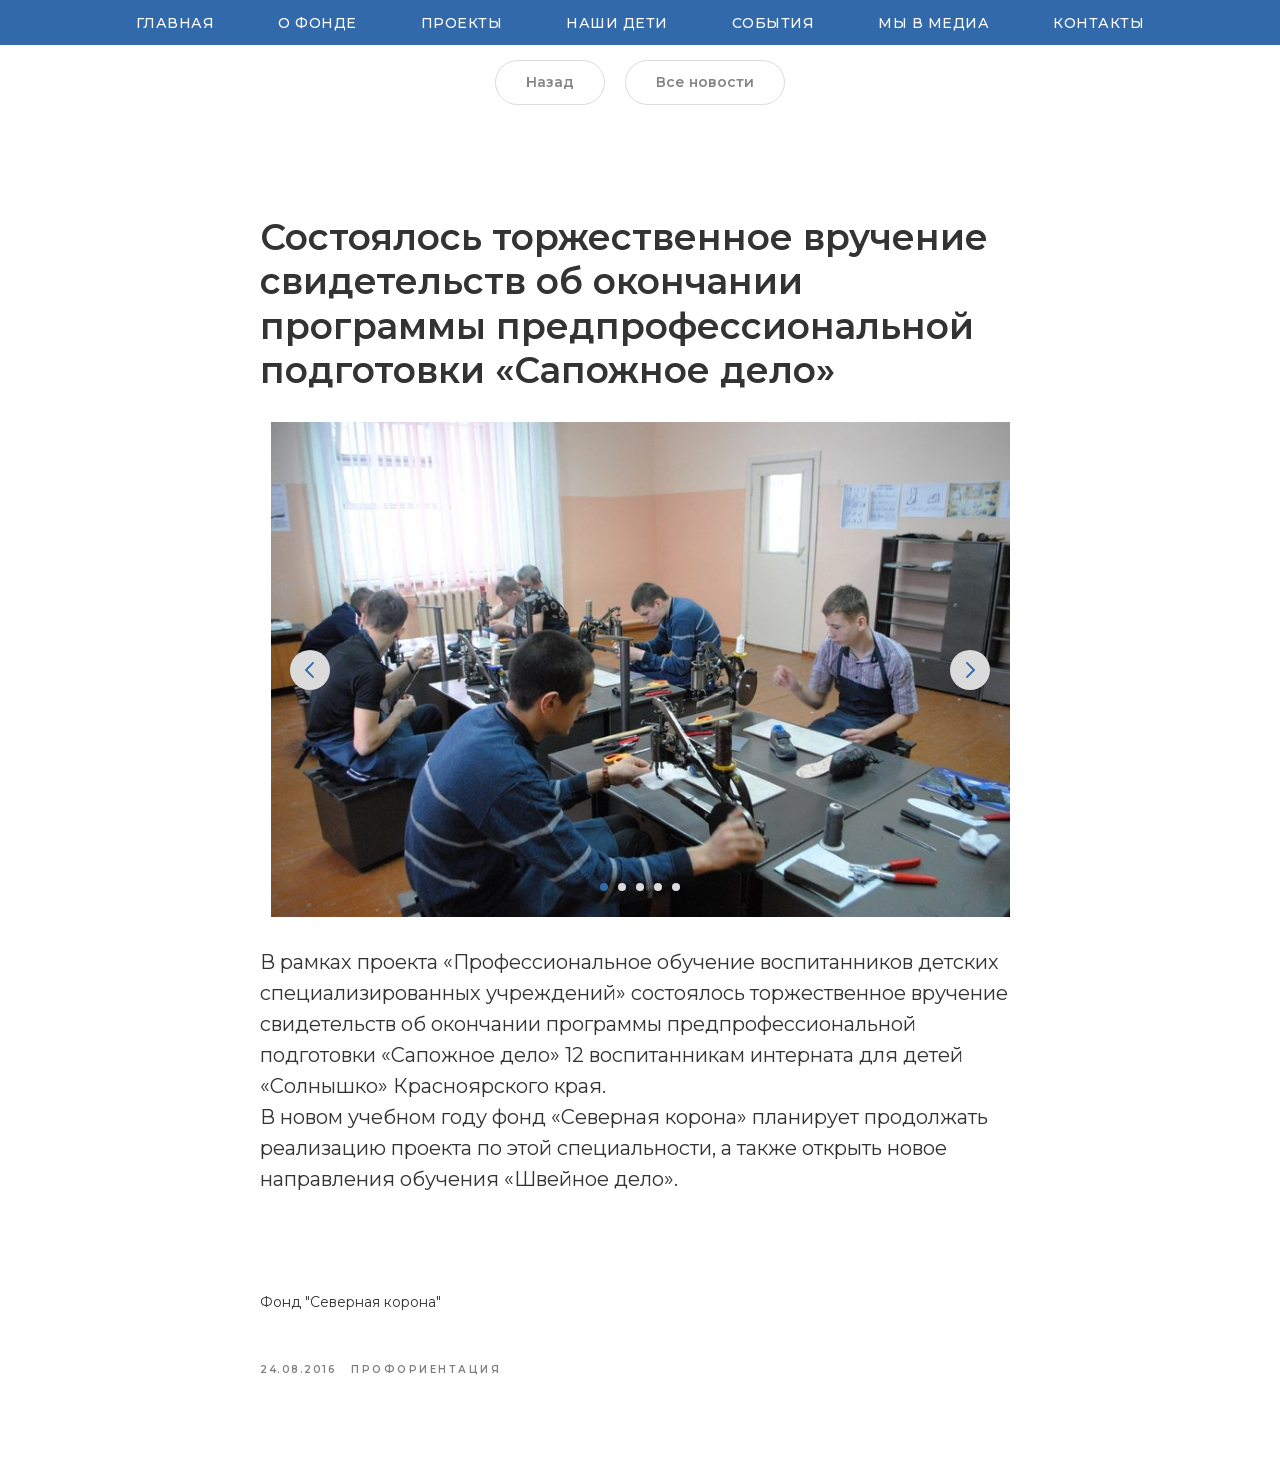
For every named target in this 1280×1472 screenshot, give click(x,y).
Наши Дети (617, 23)
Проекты (462, 23)
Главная (175, 23)
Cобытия (773, 23)
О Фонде (317, 23)
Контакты (1098, 23)
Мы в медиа (933, 23)
